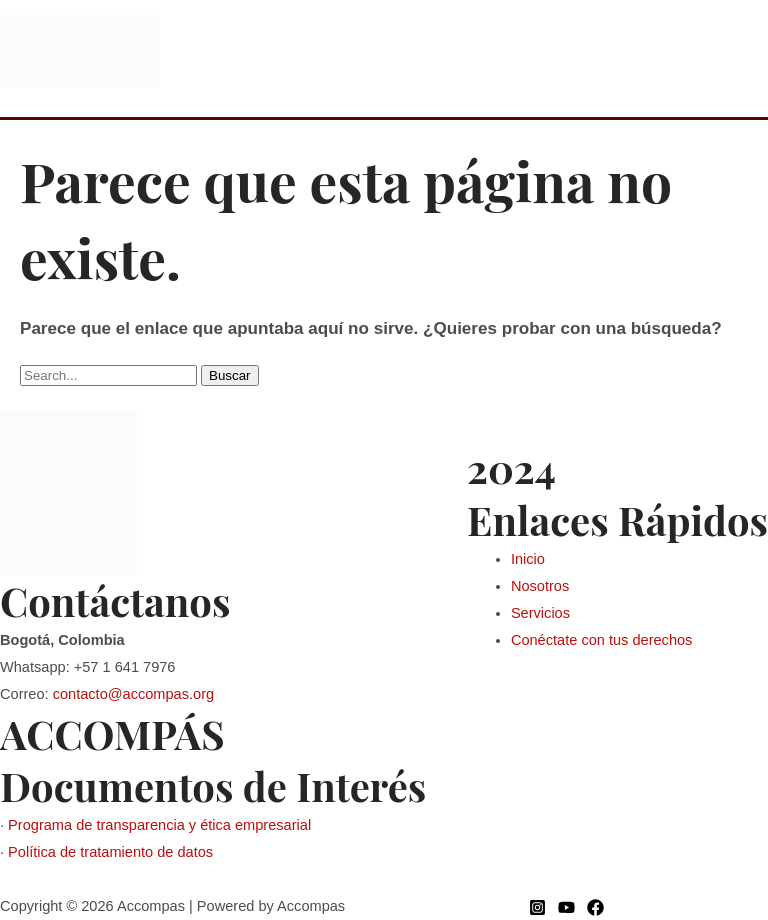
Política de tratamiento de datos (110, 852)
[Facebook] (595, 907)
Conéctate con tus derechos (602, 640)
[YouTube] (566, 907)
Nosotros (540, 586)
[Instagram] (537, 907)
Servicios (540, 613)
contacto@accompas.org (133, 694)
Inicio (528, 559)
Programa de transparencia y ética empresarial (159, 825)
